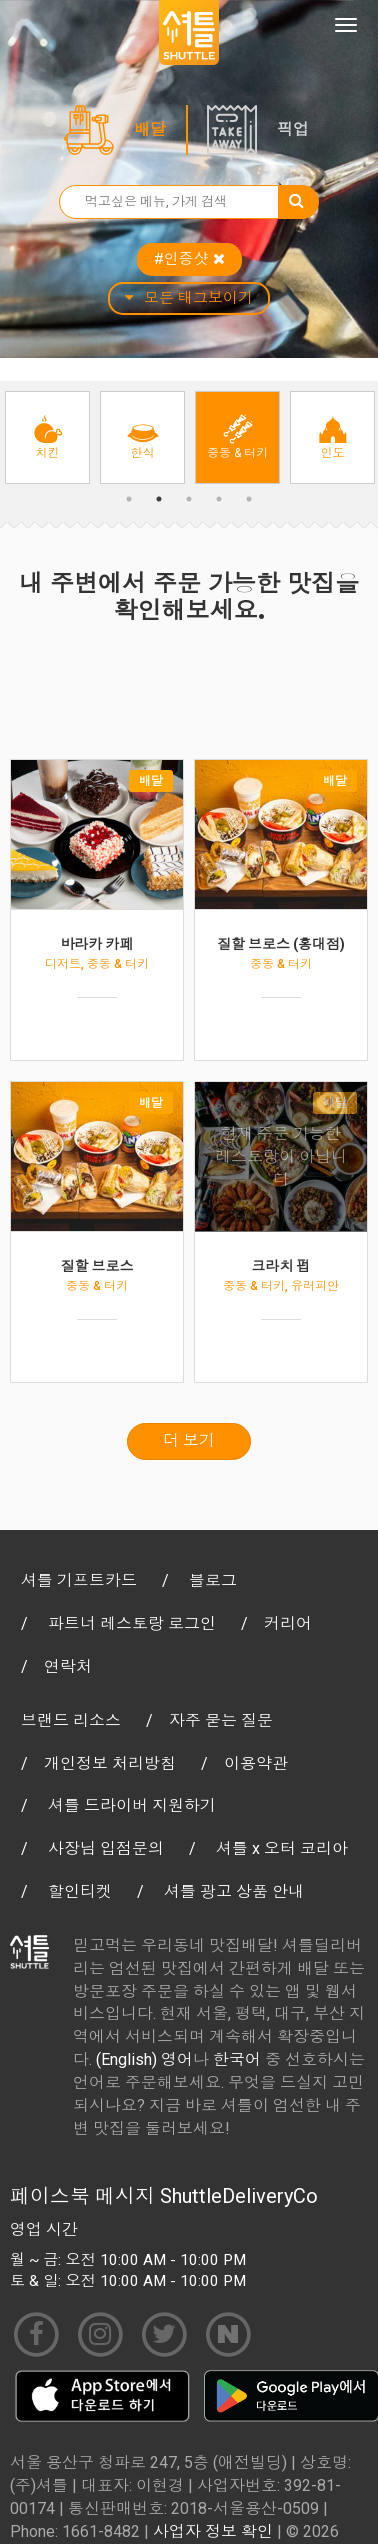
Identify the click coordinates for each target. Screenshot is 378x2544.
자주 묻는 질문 (221, 1720)
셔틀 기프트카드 (79, 1580)
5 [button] (249, 499)
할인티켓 (80, 1891)
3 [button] (189, 499)
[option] (47, 437)
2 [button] (159, 499)
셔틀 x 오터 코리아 (282, 1848)
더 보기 (189, 1440)
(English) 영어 (144, 2059)
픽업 (293, 129)
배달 (150, 129)
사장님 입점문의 (106, 1848)
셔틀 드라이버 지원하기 (132, 1805)
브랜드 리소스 (71, 1720)
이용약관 (256, 1763)
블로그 (213, 1580)
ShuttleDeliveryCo (239, 2196)
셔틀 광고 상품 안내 (234, 1891)
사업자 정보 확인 (213, 2531)
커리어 (288, 1623)
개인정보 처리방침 (110, 1763)
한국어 (237, 2059)
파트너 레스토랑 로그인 (132, 1623)
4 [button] (219, 499)
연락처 (68, 1666)
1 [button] (129, 499)
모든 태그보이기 (189, 298)
